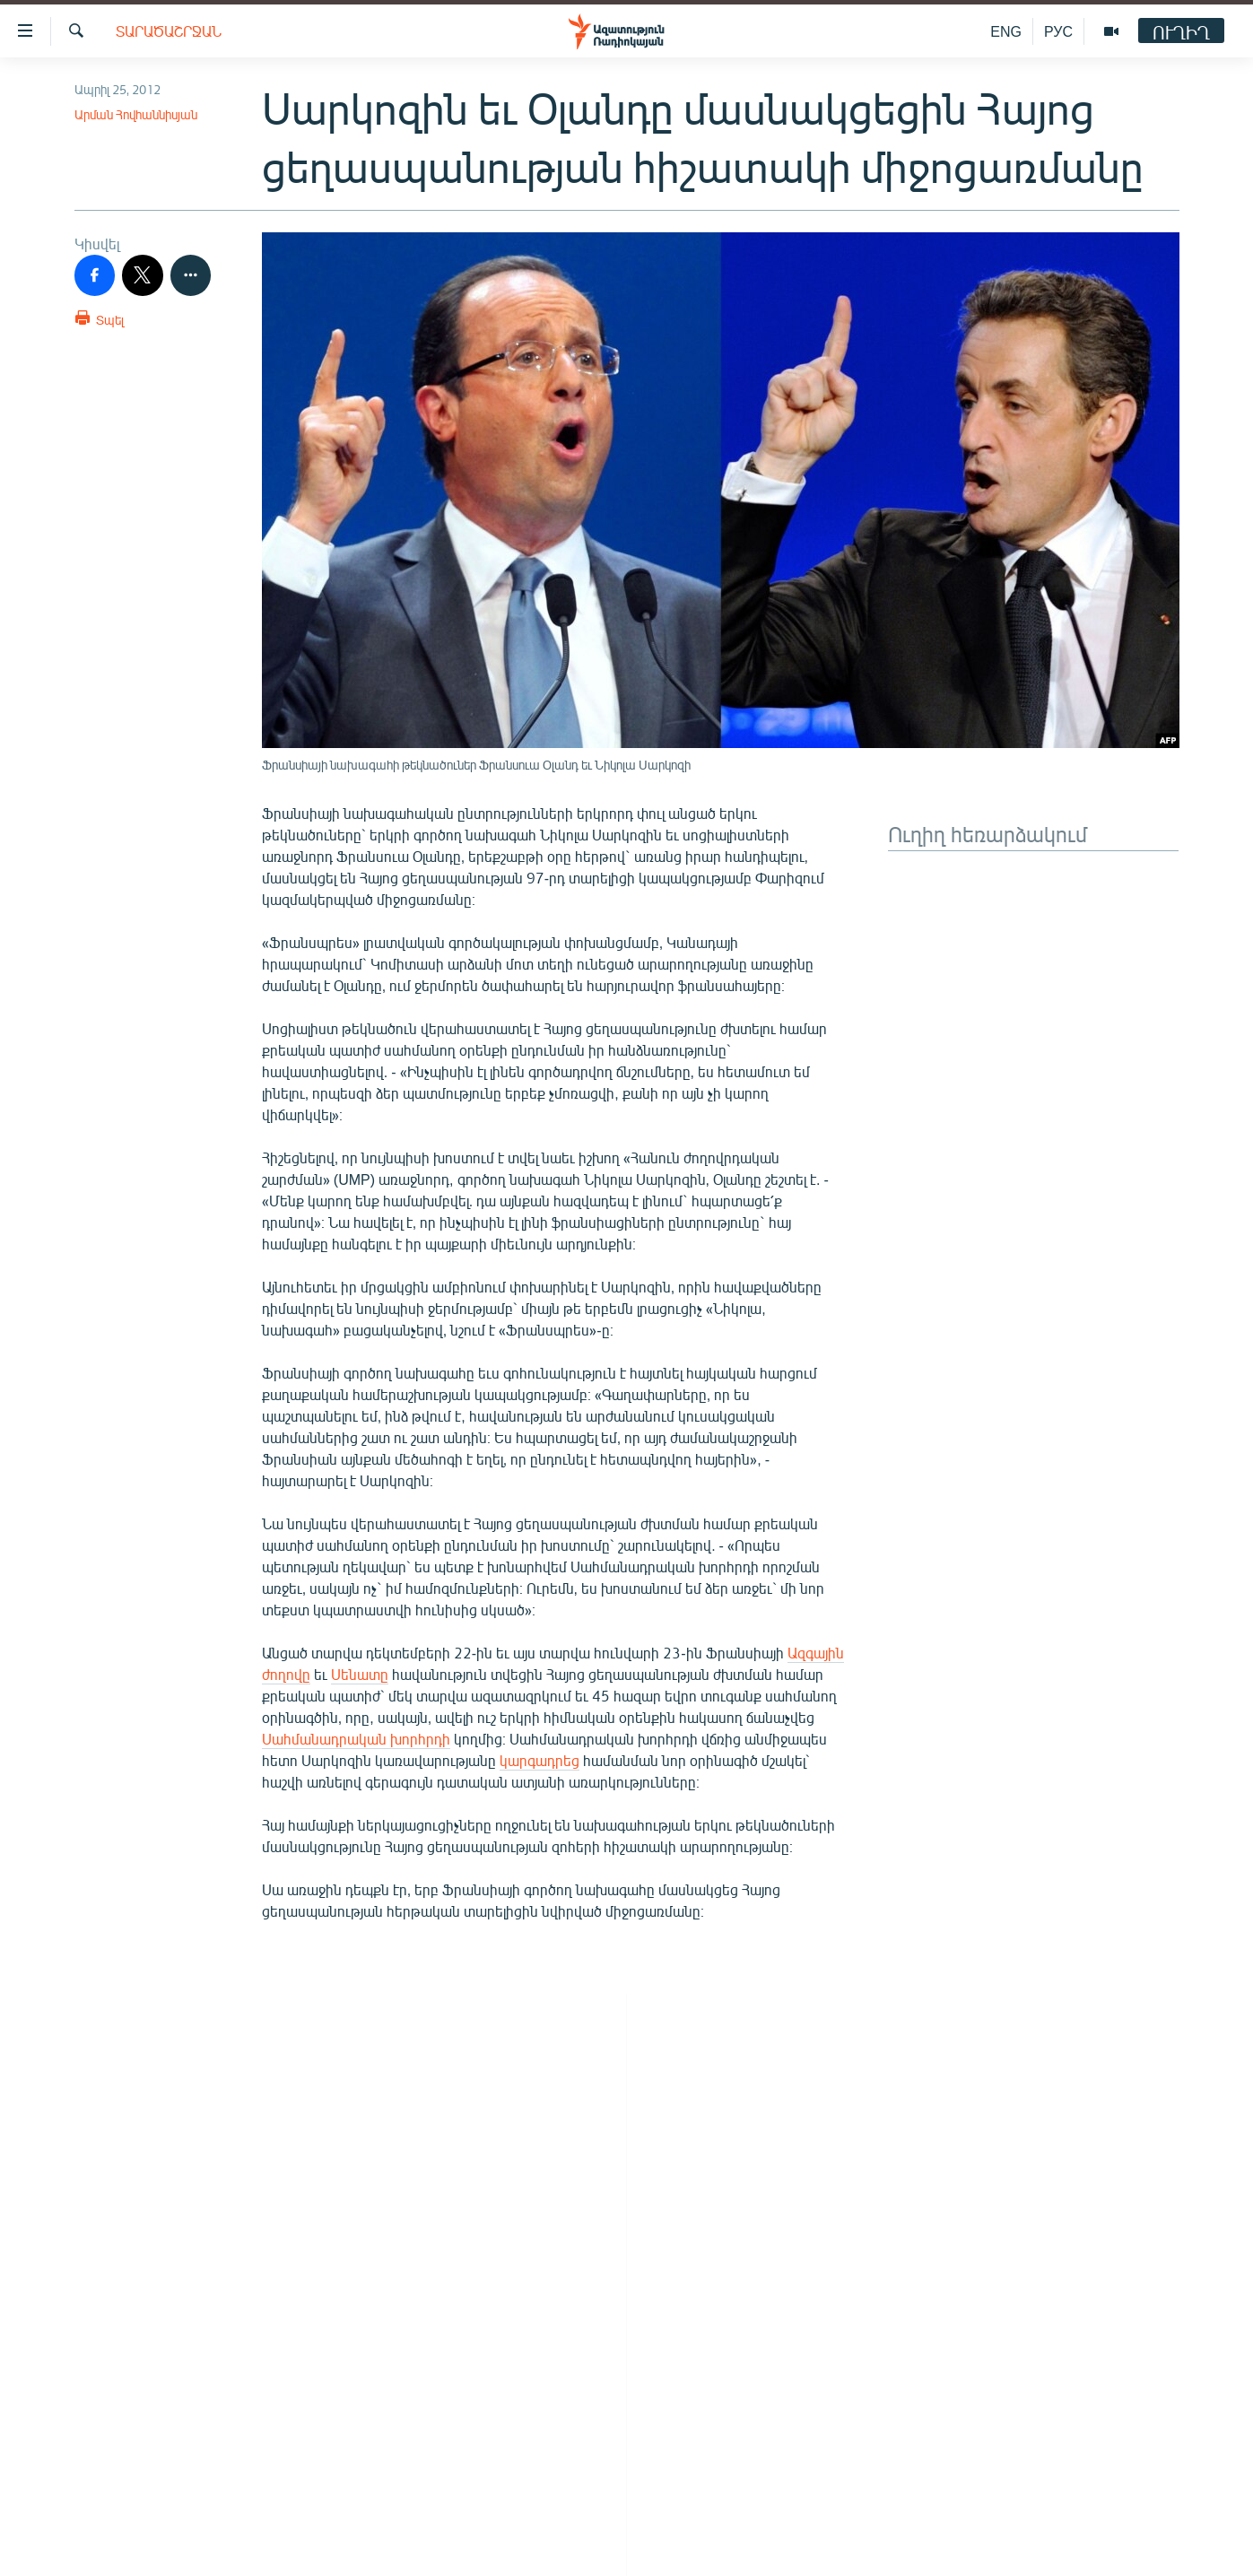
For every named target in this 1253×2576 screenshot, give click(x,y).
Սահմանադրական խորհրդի (356, 1738)
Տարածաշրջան (169, 30)
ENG (1006, 30)
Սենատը (359, 1674)
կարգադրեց (539, 1760)
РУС (1058, 30)
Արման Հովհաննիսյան (135, 114)
